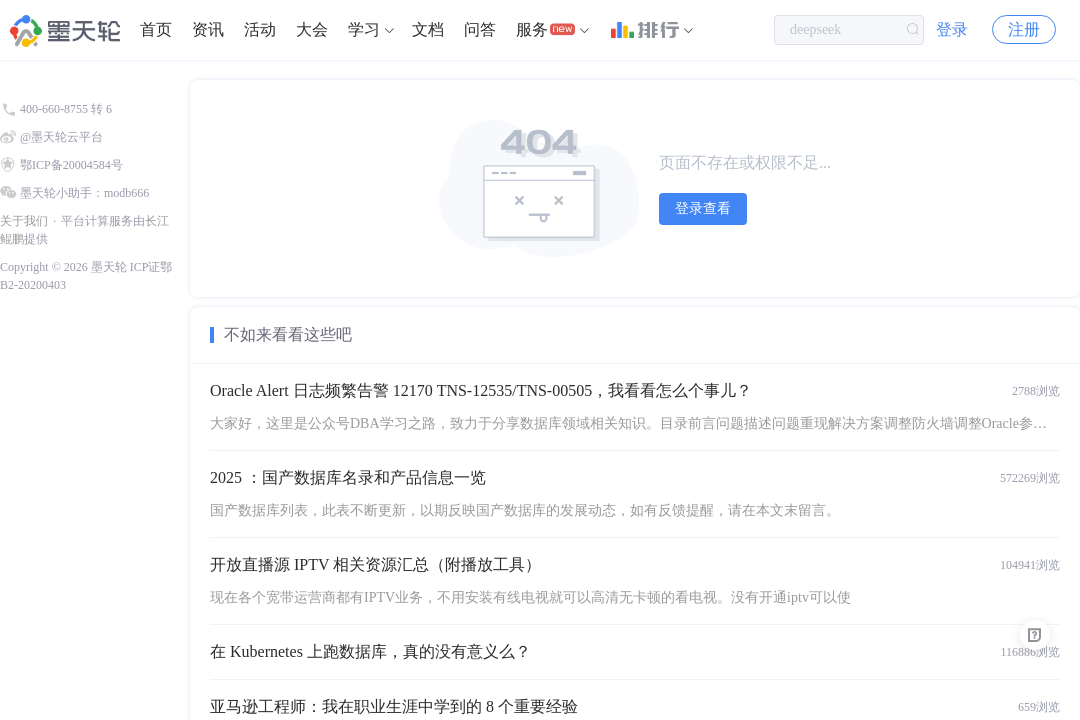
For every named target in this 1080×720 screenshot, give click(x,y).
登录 (952, 29)
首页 (156, 29)
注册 (1024, 29)
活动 (260, 29)
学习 (364, 29)
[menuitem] (156, 30)
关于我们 (24, 221)
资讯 (208, 29)
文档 (428, 29)
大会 (312, 29)
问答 (480, 29)
